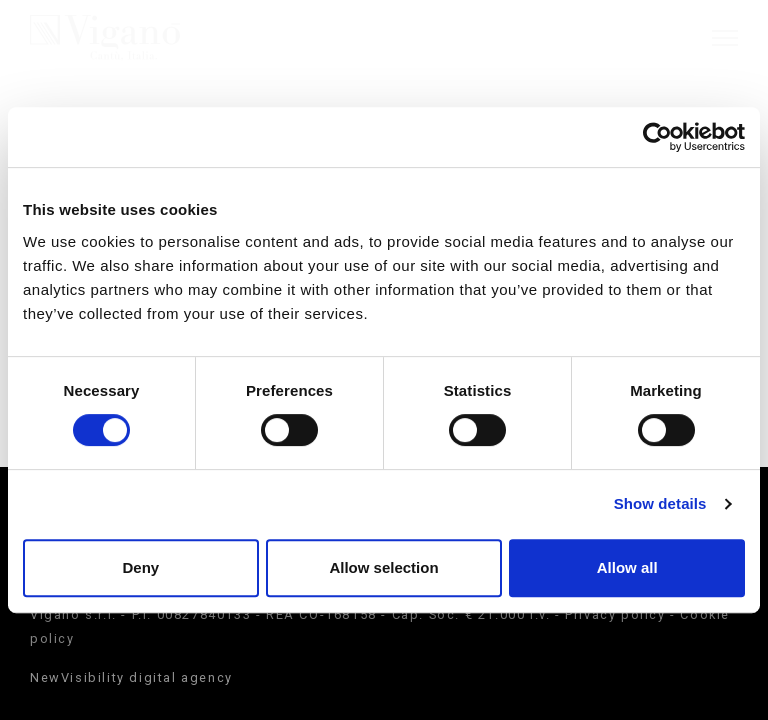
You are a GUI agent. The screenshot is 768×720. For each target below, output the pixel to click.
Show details (660, 503)
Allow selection (383, 567)
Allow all (627, 567)
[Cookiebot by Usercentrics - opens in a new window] (657, 137)
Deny (140, 567)
